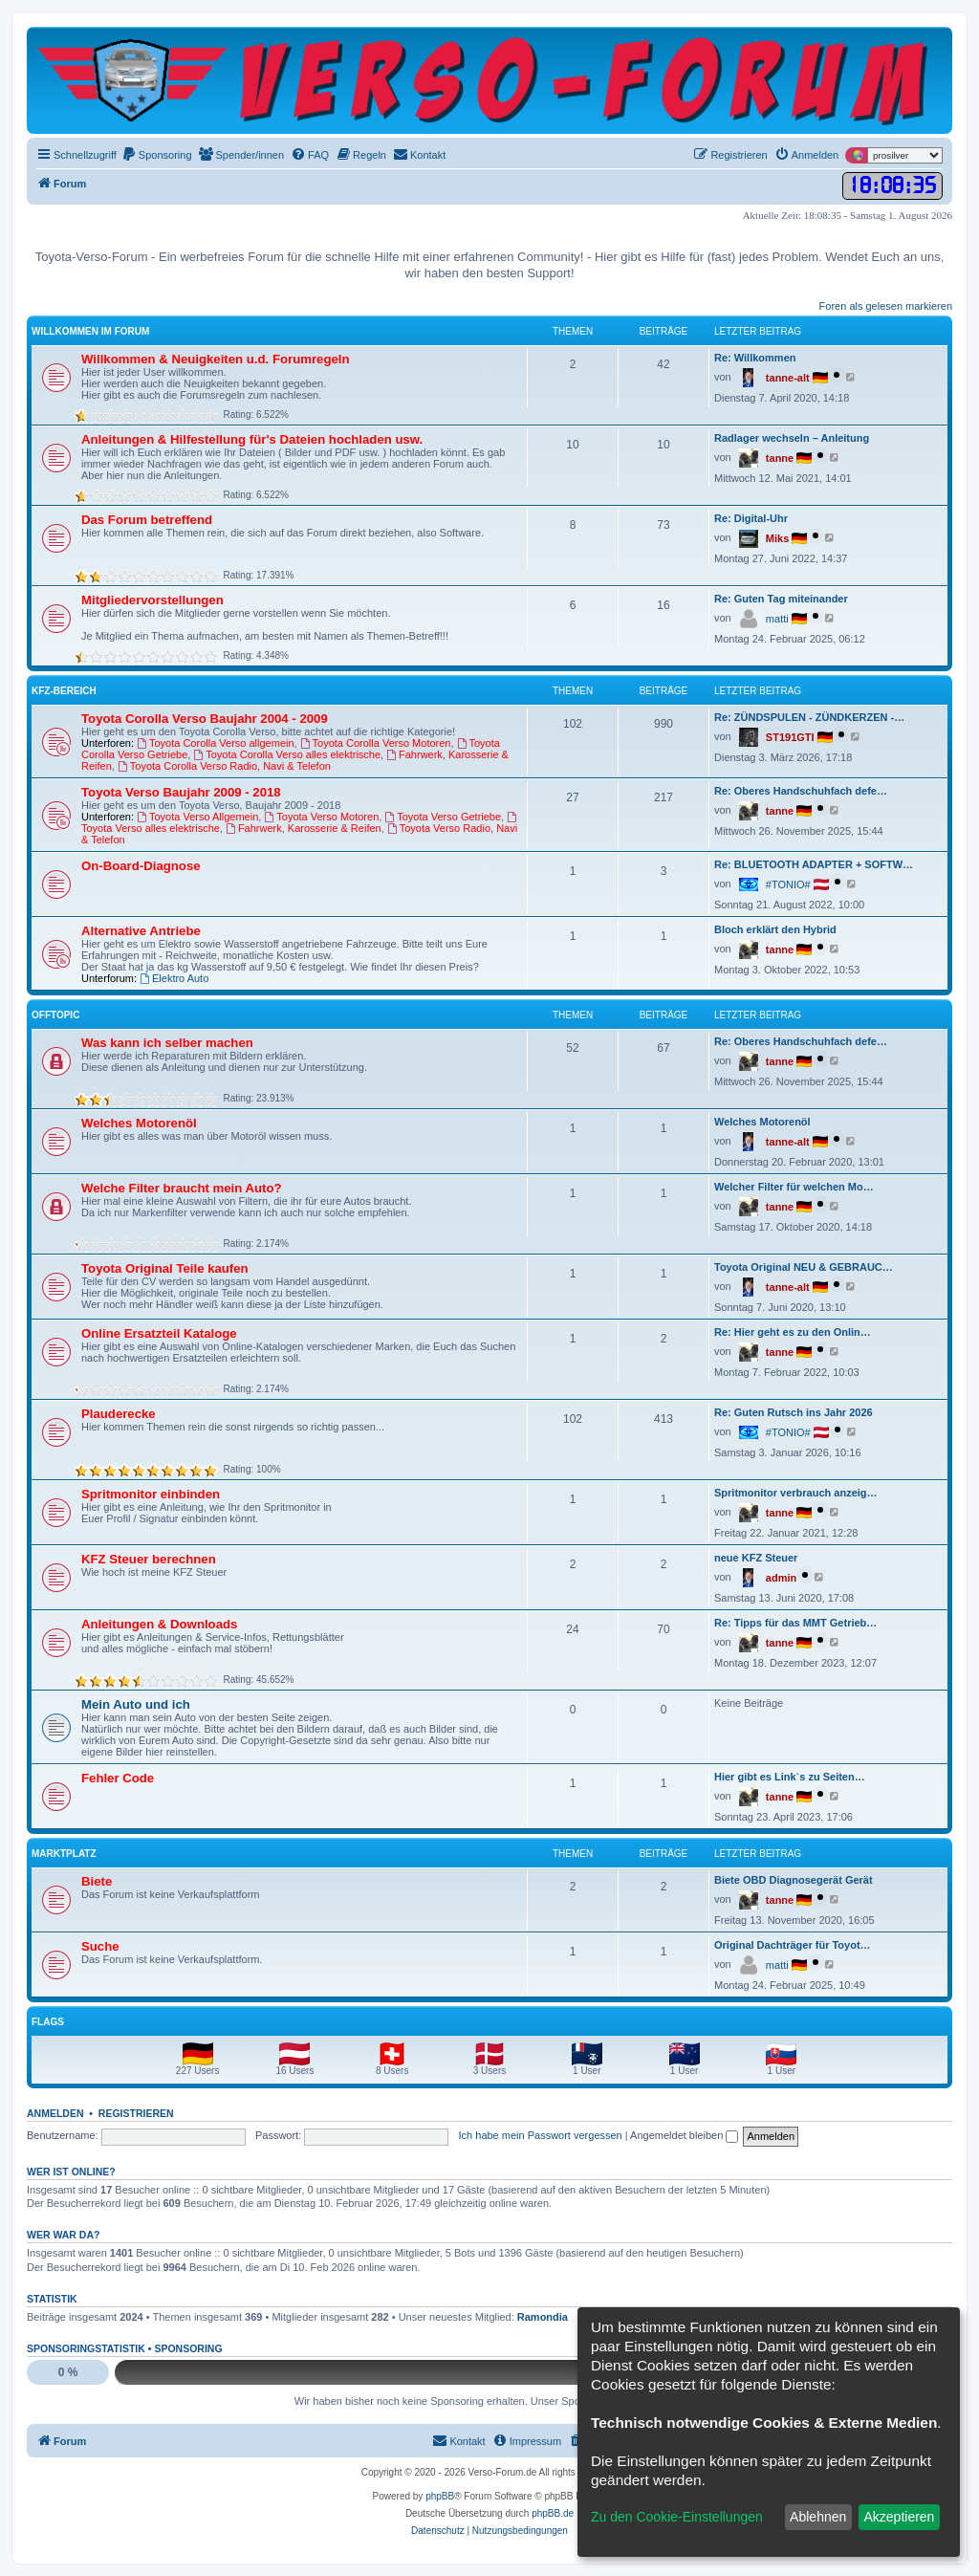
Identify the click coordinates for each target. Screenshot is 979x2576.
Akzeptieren (898, 2516)
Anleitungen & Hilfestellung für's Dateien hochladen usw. (252, 439)
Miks (777, 538)
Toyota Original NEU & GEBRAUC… (803, 1267)
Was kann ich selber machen (167, 1043)
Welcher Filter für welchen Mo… (794, 1186)
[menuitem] (156, 154)
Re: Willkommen (754, 357)
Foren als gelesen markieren (885, 306)
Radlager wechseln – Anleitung (791, 438)
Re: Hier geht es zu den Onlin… (792, 1332)
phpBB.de (553, 2513)
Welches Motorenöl (139, 1123)
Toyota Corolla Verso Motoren (375, 743)
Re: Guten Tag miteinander (781, 598)
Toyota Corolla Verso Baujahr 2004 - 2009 (204, 718)
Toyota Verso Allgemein (197, 816)
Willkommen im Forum (90, 331)
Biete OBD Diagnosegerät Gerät (793, 1880)
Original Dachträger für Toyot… (792, 1945)
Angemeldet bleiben (684, 2135)
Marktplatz (64, 1853)
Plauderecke (118, 1414)
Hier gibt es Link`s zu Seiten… (789, 1776)
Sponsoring (188, 2348)
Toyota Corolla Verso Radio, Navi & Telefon (224, 766)
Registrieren (136, 2113)
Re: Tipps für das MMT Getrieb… (795, 1622)
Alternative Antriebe (141, 931)
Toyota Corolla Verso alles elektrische (287, 754)
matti (777, 618)
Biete (96, 1881)
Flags (48, 2022)
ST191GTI (790, 737)
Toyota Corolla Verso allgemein (215, 743)
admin (781, 1577)
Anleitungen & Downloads (159, 1624)
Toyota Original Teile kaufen (165, 1268)
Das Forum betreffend (146, 520)
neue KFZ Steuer (755, 1557)
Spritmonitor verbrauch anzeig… (796, 1492)
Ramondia (542, 2317)
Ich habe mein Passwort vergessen (540, 2135)
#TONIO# (788, 884)
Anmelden (55, 2113)
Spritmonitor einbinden (150, 1494)
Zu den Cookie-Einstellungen (677, 2516)
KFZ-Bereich (64, 691)
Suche (100, 1946)
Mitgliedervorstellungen (152, 600)
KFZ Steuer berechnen (148, 1559)
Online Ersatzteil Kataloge (159, 1333)
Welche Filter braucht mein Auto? (181, 1188)
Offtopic (55, 1015)
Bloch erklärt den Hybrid (775, 929)
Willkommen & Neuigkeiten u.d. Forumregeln (215, 359)
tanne (780, 458)
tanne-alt (788, 377)
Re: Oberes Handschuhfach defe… (800, 791)
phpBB (439, 2496)
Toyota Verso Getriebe (442, 816)
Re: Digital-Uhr (751, 518)
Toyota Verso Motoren (321, 816)
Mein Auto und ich (135, 1704)
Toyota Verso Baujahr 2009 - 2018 (181, 792)
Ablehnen (818, 2516)
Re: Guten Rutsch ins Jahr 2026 (793, 1412)
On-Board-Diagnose (141, 866)
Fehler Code (117, 1778)
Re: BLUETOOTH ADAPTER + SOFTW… (813, 864)
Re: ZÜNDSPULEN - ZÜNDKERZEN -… (809, 717)
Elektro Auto (174, 978)
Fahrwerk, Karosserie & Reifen (303, 828)
